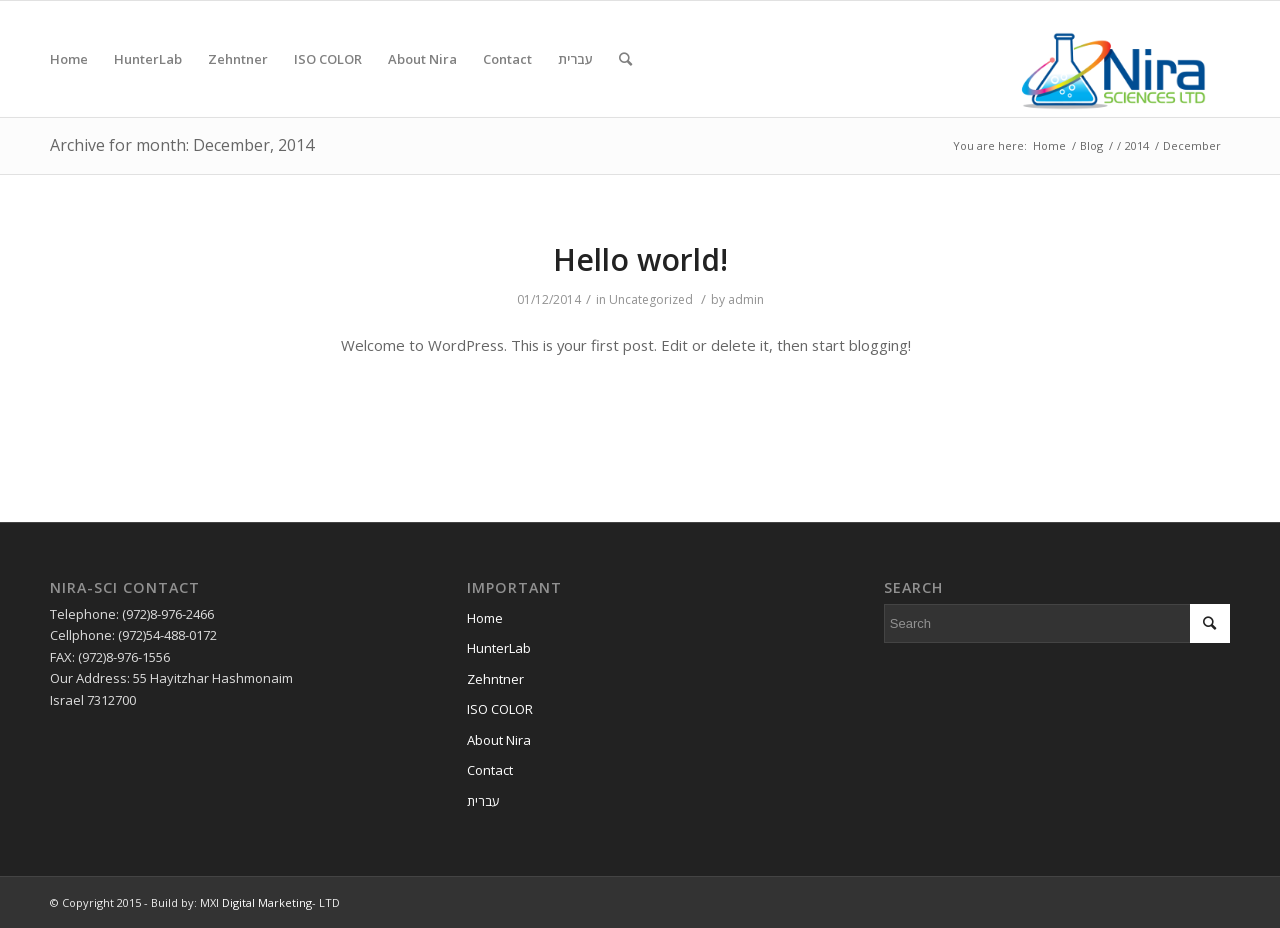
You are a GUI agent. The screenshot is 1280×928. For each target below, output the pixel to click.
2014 (1137, 145)
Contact (490, 770)
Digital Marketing (267, 902)
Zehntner (495, 679)
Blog (1091, 145)
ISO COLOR (500, 709)
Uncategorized (651, 299)
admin (746, 299)
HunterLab (499, 648)
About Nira (499, 740)
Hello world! (640, 259)
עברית (483, 801)
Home (1049, 145)
